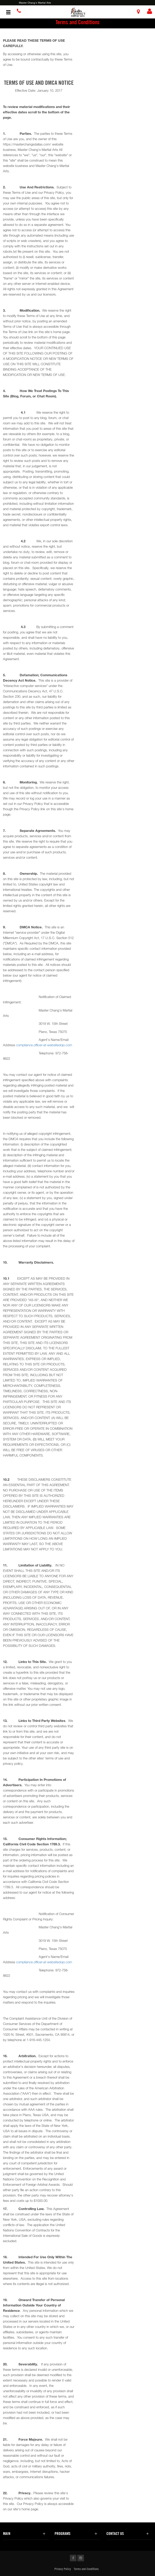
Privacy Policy (62, 2569)
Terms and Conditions (86, 2569)
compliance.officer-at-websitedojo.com (44, 1045)
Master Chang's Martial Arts (35, 2)
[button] (78, 12)
